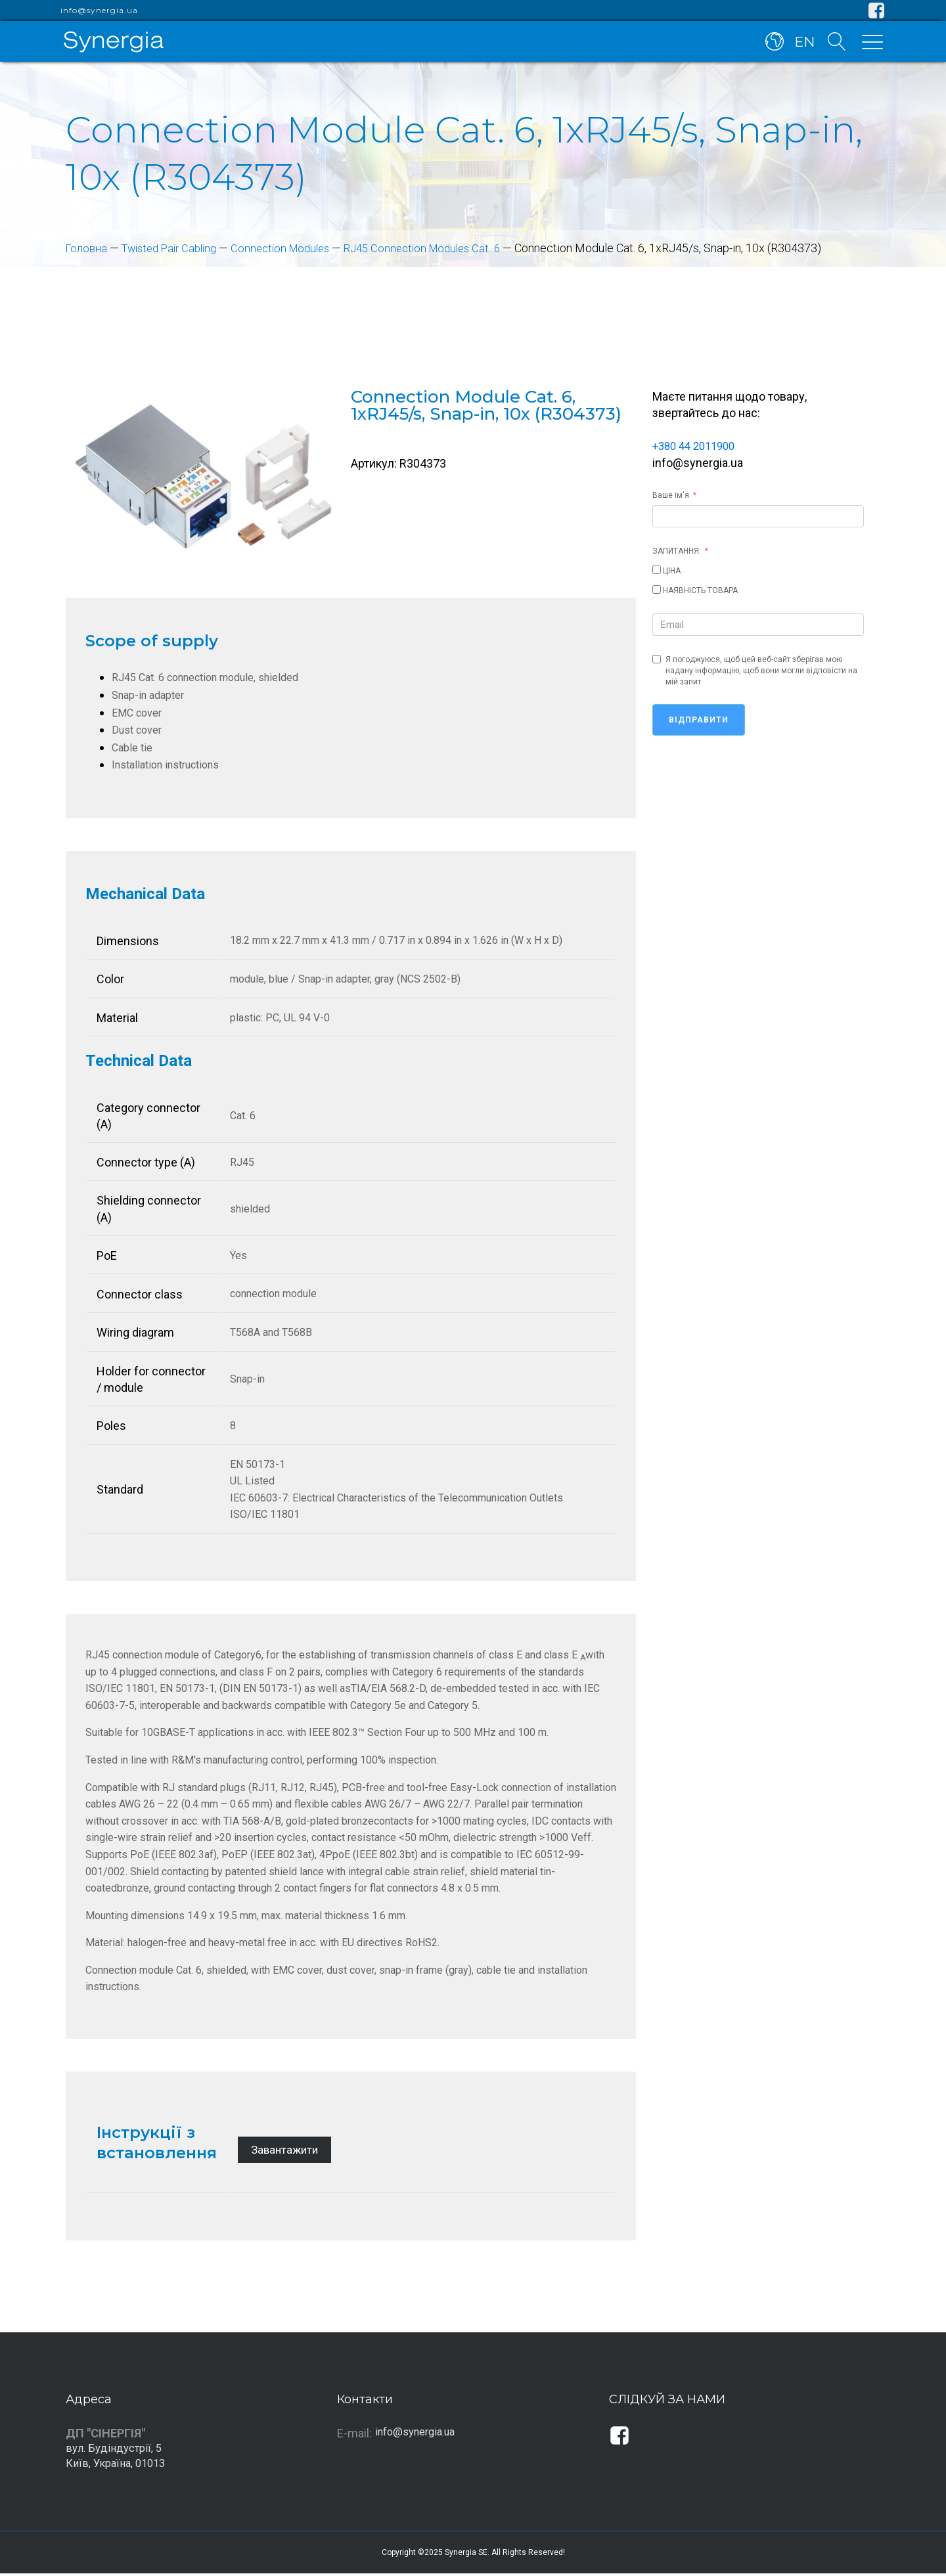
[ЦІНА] (656, 569)
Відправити (699, 718)
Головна (88, 248)
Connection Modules (296, 248)
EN (803, 44)
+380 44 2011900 (697, 446)
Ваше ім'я (670, 494)
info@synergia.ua (99, 10)
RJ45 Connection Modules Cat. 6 (446, 248)
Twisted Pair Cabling (177, 248)
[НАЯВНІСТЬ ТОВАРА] (656, 589)
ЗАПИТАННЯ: (676, 549)
